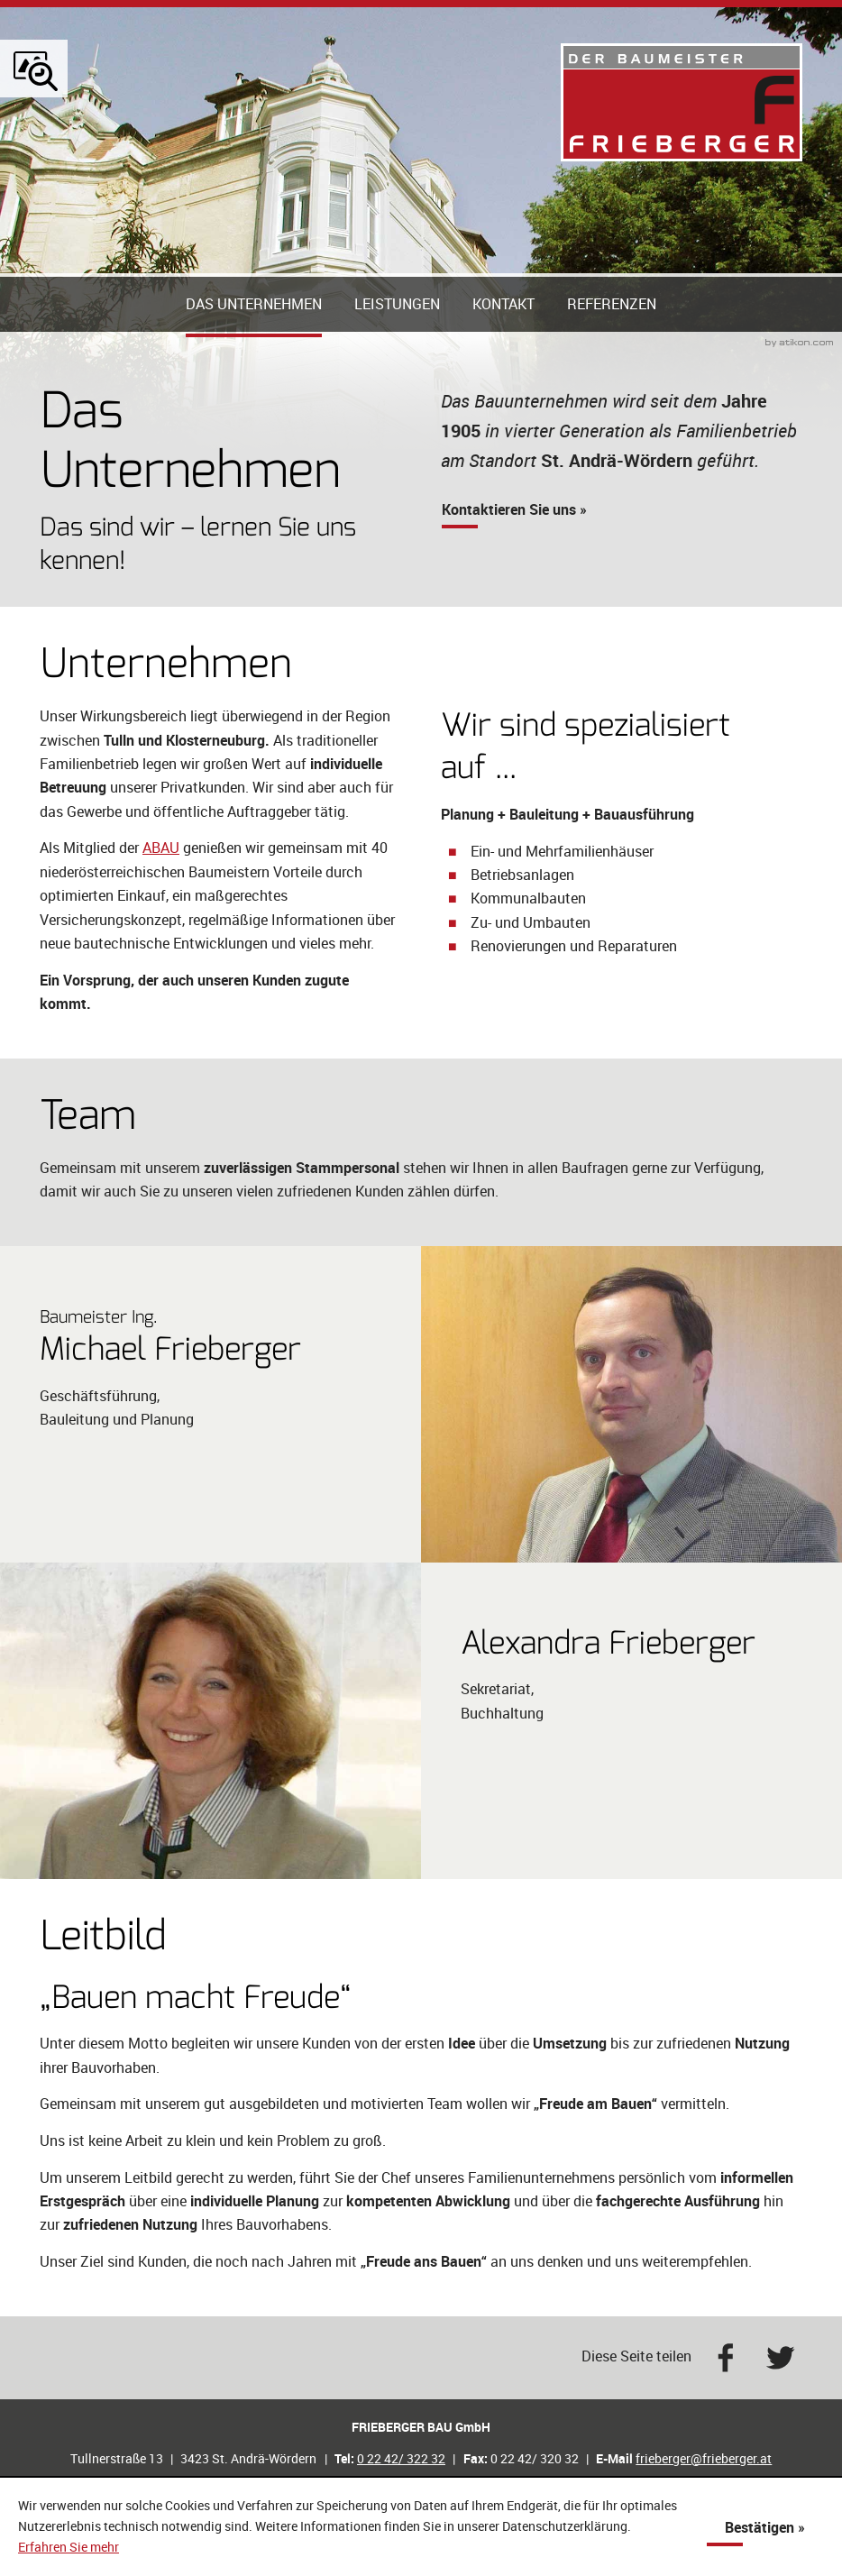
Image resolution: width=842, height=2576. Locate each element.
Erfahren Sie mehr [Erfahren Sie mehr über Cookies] (68, 2546)
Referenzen (611, 361)
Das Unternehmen (254, 361)
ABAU (160, 904)
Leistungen (397, 361)
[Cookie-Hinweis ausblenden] (765, 2527)
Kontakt (503, 361)
